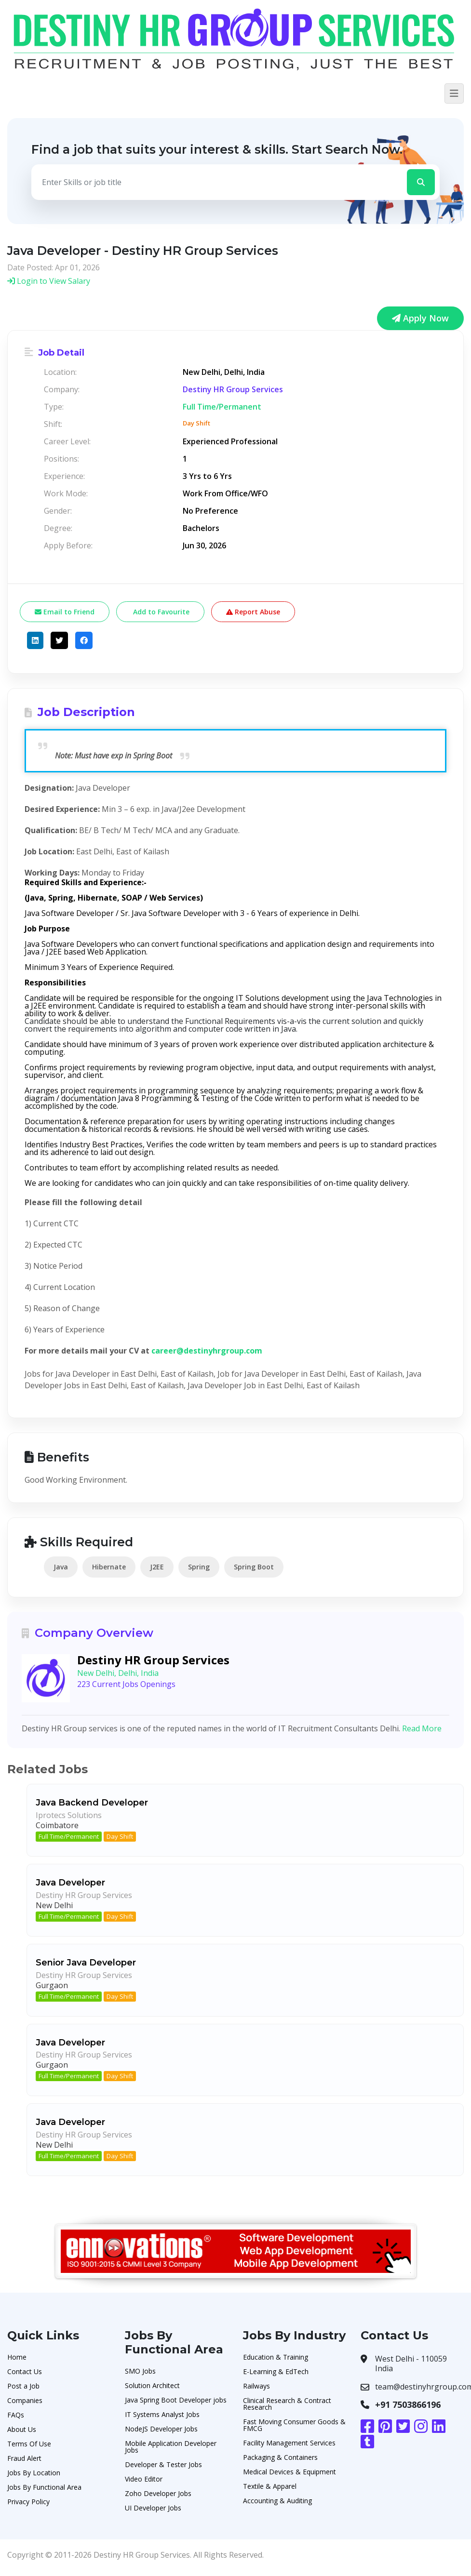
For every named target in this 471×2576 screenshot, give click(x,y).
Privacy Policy (28, 2501)
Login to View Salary (48, 281)
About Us (21, 2429)
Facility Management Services (289, 2442)
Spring (199, 1566)
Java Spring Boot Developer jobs (176, 2399)
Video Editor (143, 2478)
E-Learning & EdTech (276, 2371)
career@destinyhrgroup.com (206, 1350)
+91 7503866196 (408, 2404)
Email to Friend (64, 611)
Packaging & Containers (280, 2457)
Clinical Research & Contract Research (287, 2404)
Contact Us (24, 2371)
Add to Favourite (160, 611)
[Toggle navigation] (454, 93)
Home (17, 2357)
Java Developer (70, 1882)
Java (61, 1566)
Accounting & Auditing (277, 2500)
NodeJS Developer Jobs (161, 2428)
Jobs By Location (33, 2472)
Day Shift (120, 1836)
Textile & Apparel (269, 2486)
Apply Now (420, 318)
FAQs (15, 2414)
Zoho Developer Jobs (158, 2493)
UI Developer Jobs (153, 2507)
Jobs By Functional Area (44, 2487)
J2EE (157, 1566)
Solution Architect (152, 2385)
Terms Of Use (29, 2443)
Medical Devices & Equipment (289, 2471)
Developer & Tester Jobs (163, 2464)
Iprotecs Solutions (69, 1815)
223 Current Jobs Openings (126, 1684)
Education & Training (275, 2357)
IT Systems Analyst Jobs (162, 2414)
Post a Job (23, 2385)
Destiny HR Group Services (233, 389)
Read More (422, 1728)
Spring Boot (254, 1566)
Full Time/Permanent (69, 1836)
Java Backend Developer (92, 1802)
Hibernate (109, 1566)
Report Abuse (253, 611)
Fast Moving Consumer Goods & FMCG (294, 2425)
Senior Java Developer (86, 1962)
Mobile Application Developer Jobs (170, 2447)
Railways (256, 2385)
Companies (24, 2400)
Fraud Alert (24, 2458)
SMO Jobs (140, 2371)
